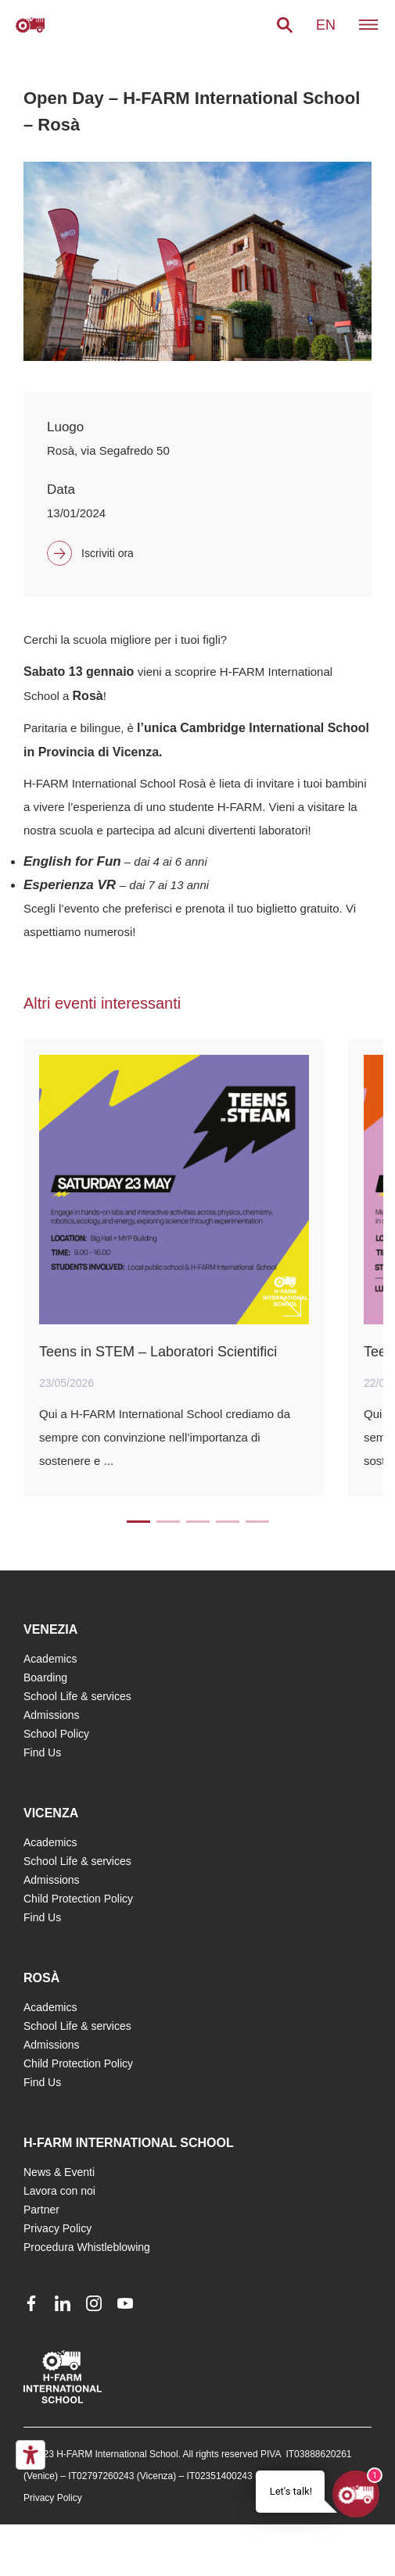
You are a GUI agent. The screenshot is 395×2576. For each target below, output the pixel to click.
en (326, 25)
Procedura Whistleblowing (86, 2247)
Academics (50, 1658)
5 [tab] (257, 1521)
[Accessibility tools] (30, 2455)
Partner (41, 2209)
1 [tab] (138, 1521)
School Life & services (77, 1696)
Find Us (42, 1752)
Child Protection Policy (78, 1898)
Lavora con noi (59, 2191)
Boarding (45, 1677)
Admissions (51, 1715)
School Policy (56, 1733)
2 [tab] (168, 1521)
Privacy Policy (57, 2228)
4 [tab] (227, 1521)
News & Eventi (59, 2172)
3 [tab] (198, 1521)
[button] (285, 25)
